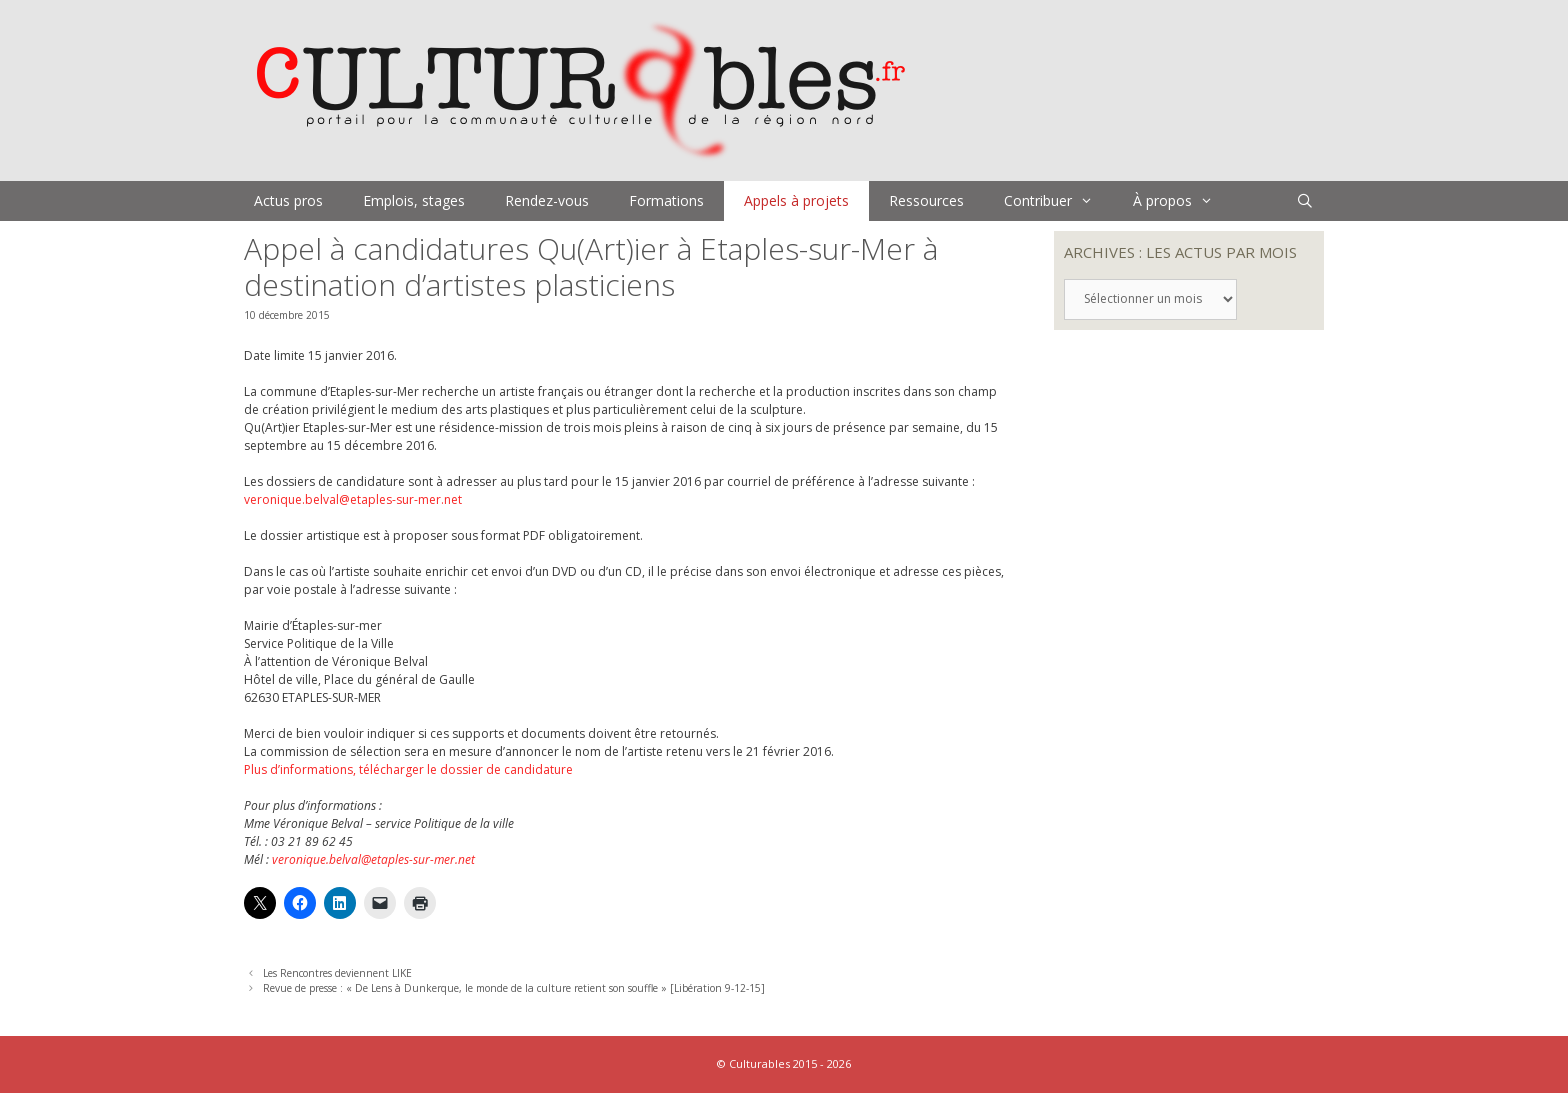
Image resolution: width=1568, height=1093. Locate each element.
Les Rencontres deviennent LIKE (337, 973)
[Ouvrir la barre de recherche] (1305, 201)
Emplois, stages (414, 200)
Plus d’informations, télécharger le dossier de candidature (408, 769)
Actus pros (288, 200)
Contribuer (1058, 201)
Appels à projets (796, 200)
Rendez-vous (547, 200)
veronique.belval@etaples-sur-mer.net (353, 499)
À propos (1183, 201)
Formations (666, 200)
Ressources (926, 200)
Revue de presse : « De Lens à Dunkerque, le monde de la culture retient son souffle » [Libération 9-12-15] (514, 988)
